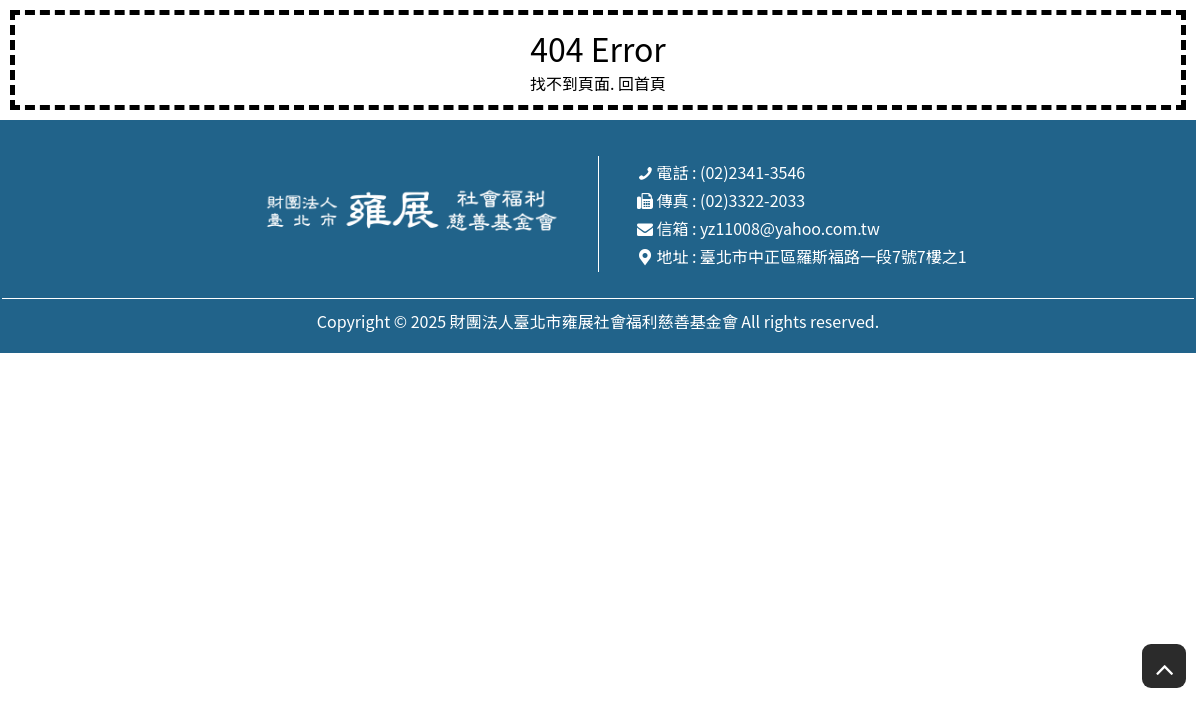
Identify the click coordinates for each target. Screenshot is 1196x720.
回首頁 (642, 83)
